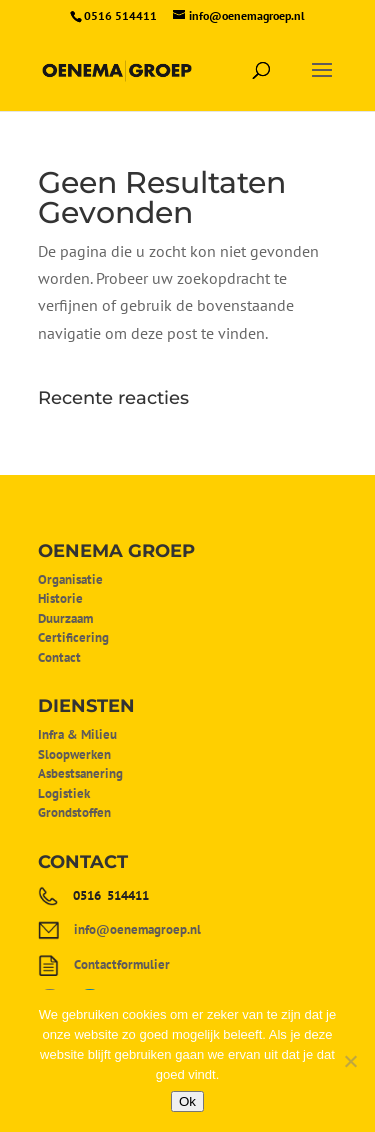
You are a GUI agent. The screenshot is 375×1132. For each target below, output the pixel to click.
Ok (187, 1101)
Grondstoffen (74, 812)
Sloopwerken (74, 754)
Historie (60, 598)
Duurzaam (65, 618)
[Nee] (350, 1061)
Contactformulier (122, 964)
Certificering (73, 637)
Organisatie (70, 579)
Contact (59, 657)
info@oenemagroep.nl (137, 929)
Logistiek (64, 793)
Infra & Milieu (77, 734)
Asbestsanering (80, 773)
